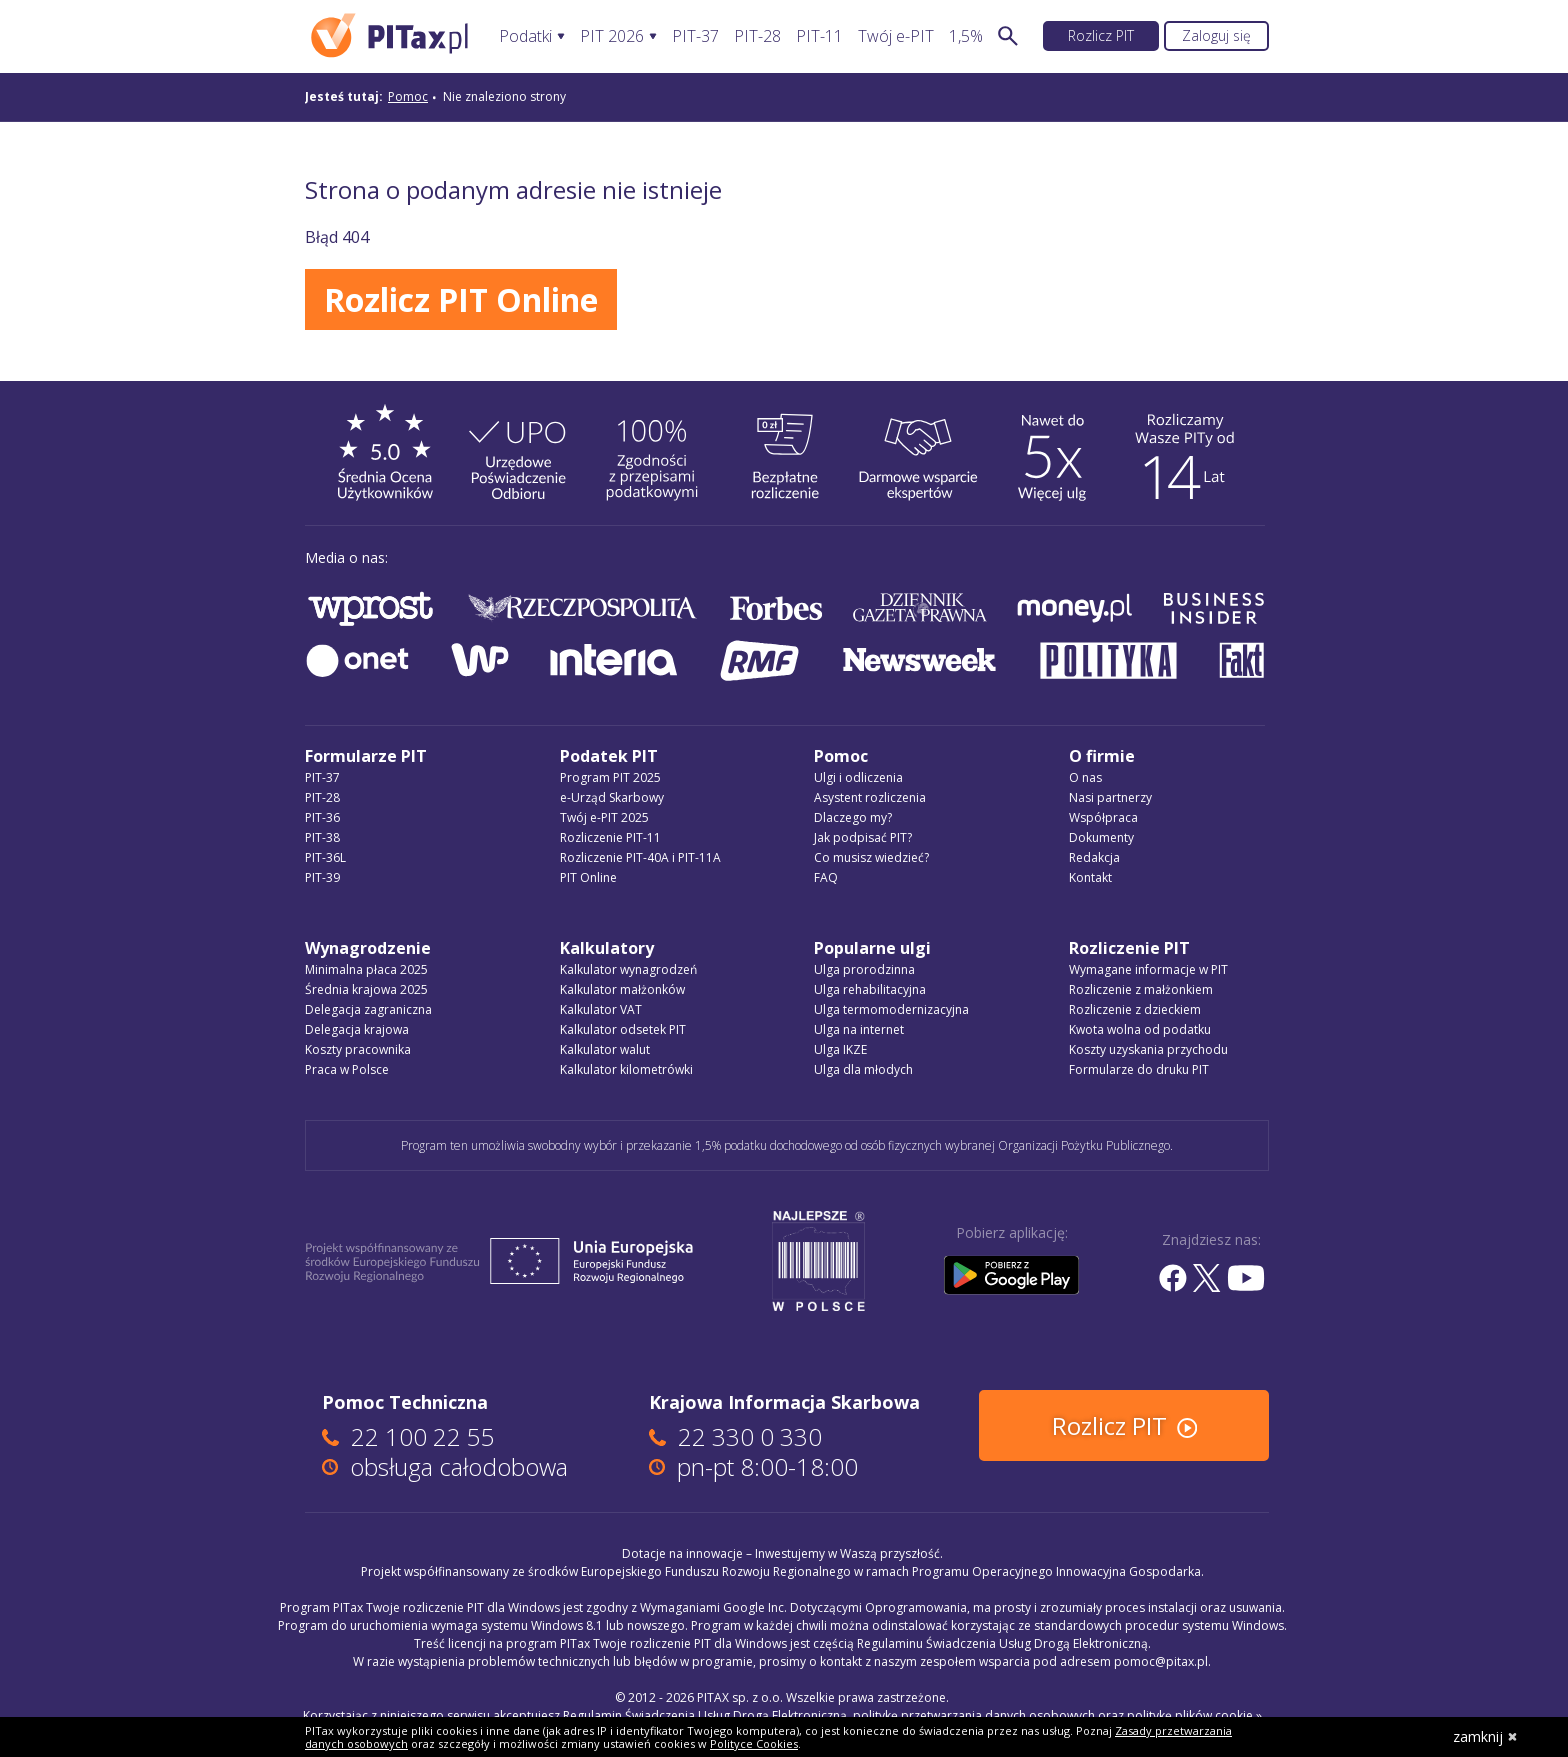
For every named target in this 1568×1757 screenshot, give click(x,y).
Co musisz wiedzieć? (871, 857)
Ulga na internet (859, 1029)
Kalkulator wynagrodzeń (628, 969)
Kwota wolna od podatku (1140, 1029)
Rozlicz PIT (1101, 35)
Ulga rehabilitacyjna (870, 989)
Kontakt (1090, 877)
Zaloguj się (1216, 35)
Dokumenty (1101, 837)
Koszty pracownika (358, 1049)
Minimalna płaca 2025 (366, 969)
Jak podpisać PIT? (863, 837)
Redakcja (1094, 857)
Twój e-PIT (896, 36)
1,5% (966, 36)
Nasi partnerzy (1110, 797)
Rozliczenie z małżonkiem (1141, 989)
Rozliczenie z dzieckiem (1135, 1009)
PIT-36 (322, 817)
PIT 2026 (612, 36)
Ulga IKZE (840, 1049)
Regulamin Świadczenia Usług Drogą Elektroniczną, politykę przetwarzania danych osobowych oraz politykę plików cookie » (912, 1715)
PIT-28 (757, 36)
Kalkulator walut (605, 1049)
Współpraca (1103, 817)
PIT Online (588, 877)
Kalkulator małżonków (622, 989)
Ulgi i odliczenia (858, 777)
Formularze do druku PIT (1139, 1069)
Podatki (525, 36)
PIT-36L (325, 857)
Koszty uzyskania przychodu (1148, 1049)
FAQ (826, 877)
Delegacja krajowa (357, 1029)
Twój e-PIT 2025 (604, 817)
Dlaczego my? (853, 817)
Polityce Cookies (754, 1743)
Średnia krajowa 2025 (366, 989)
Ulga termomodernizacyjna (891, 1009)
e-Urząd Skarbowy (612, 797)
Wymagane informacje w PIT (1148, 969)
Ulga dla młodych (863, 1069)
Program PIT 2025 (610, 777)
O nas (1085, 777)
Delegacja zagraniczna (368, 1009)
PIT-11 (819, 36)
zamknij (1485, 1736)
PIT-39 (322, 877)
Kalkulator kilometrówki (626, 1069)
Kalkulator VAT (601, 1009)
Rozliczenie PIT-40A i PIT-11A (640, 857)
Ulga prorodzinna (864, 969)
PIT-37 (695, 36)
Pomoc (408, 96)
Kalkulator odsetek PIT (623, 1029)
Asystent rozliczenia (870, 797)
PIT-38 (322, 837)
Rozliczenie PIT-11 (610, 837)
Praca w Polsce (347, 1069)
